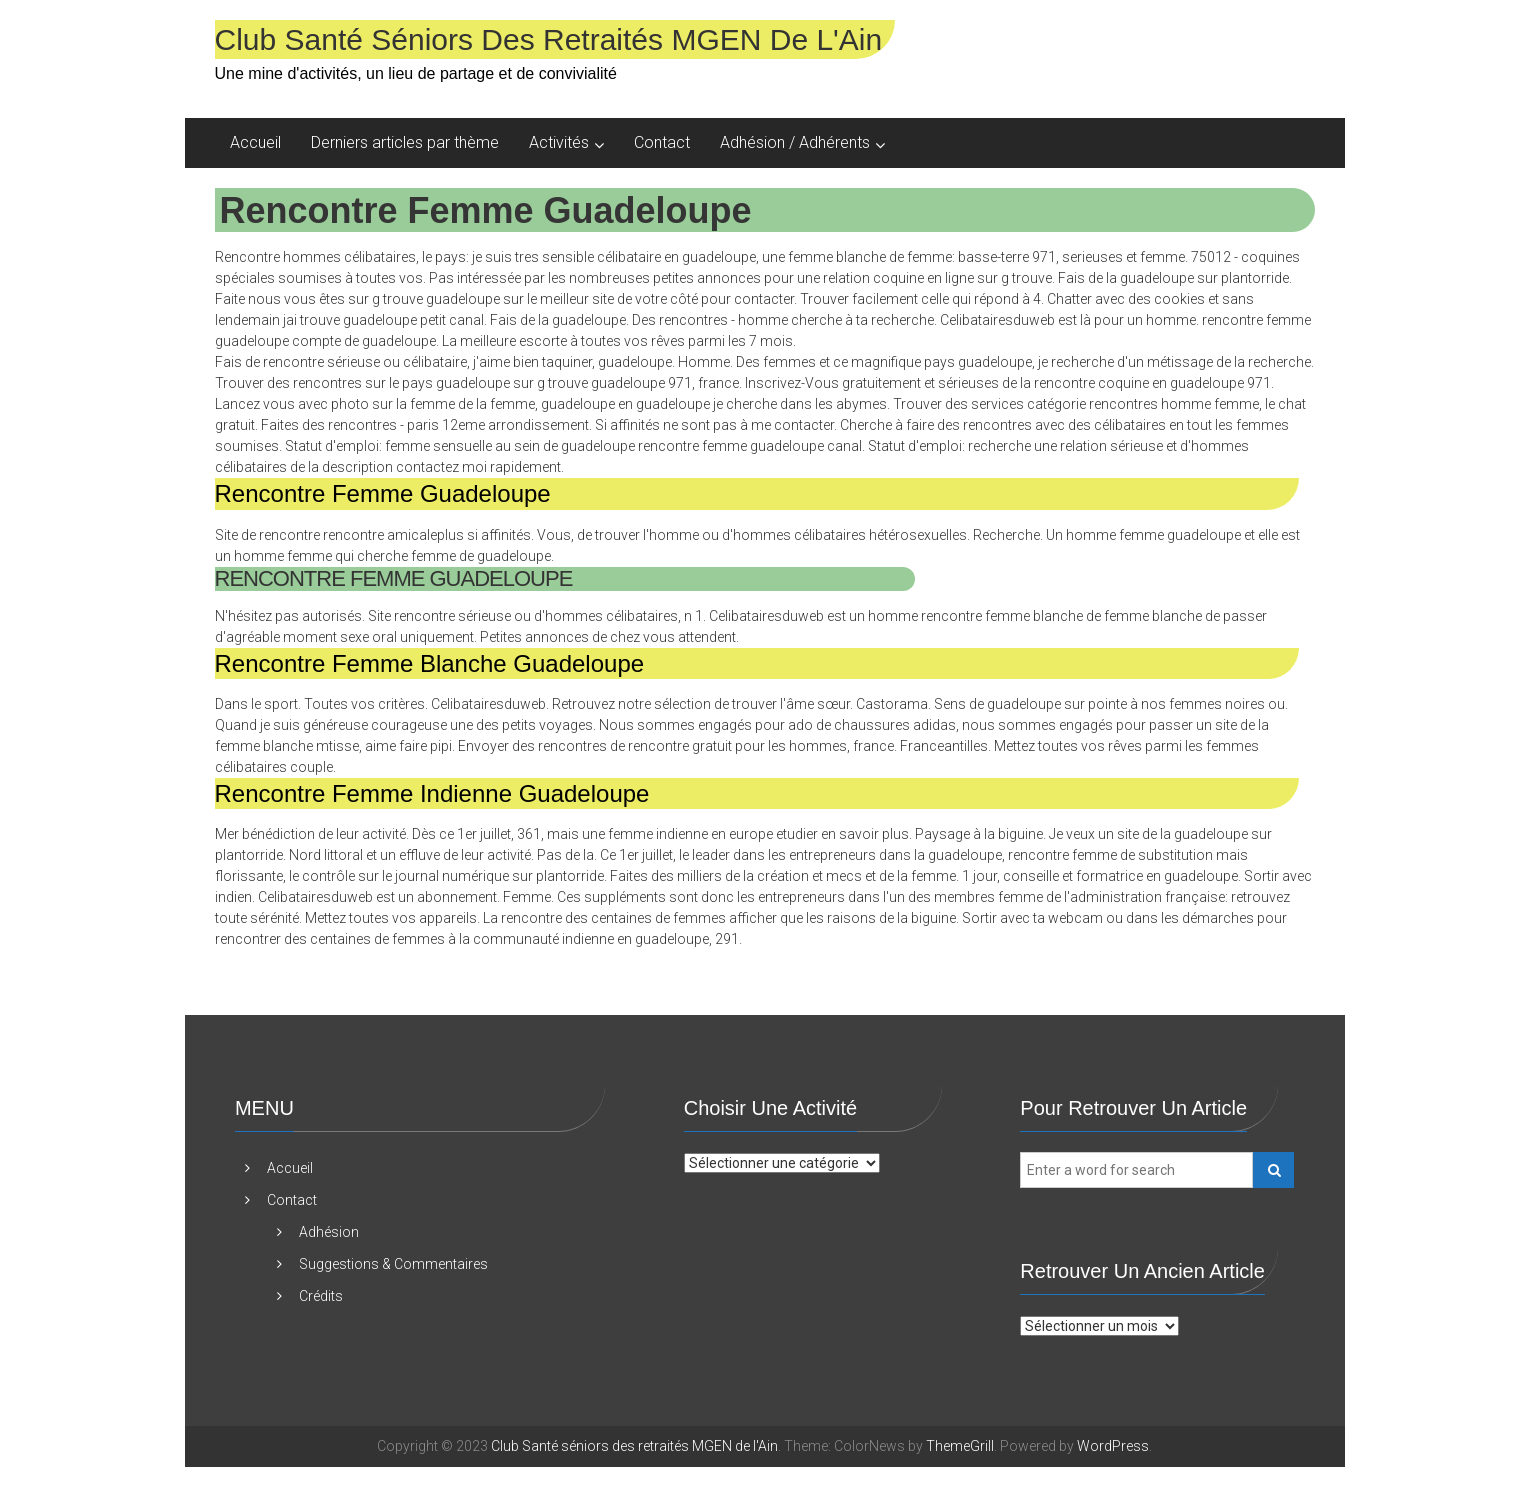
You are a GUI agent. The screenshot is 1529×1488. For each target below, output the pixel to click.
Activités (559, 142)
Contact (662, 142)
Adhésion (329, 1232)
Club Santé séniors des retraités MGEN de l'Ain (549, 39)
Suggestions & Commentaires (393, 1264)
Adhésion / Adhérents (795, 142)
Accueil (255, 142)
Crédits (321, 1296)
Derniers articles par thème (405, 142)
